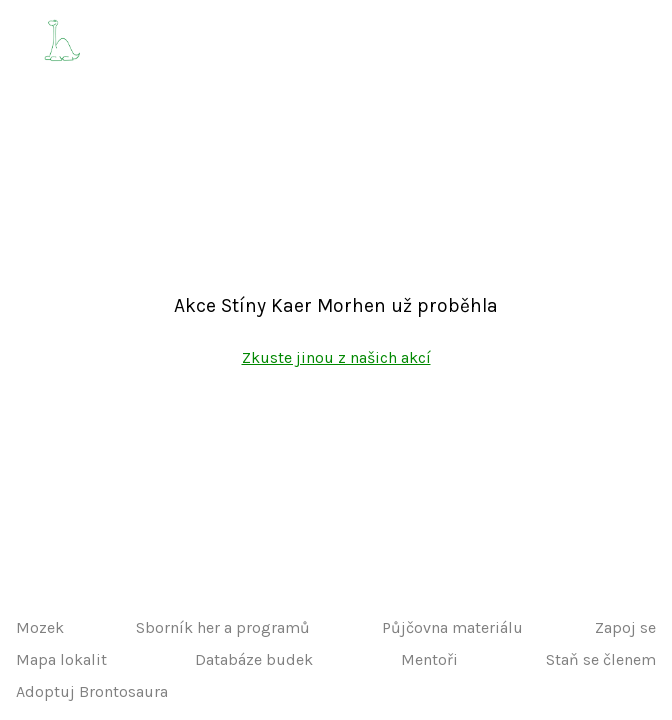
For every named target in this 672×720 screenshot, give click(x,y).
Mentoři (429, 659)
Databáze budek (254, 659)
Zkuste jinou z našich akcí (336, 357)
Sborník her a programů (223, 627)
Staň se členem (601, 659)
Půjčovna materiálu (452, 627)
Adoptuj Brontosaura (92, 691)
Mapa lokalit (61, 659)
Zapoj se (625, 627)
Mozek (40, 627)
